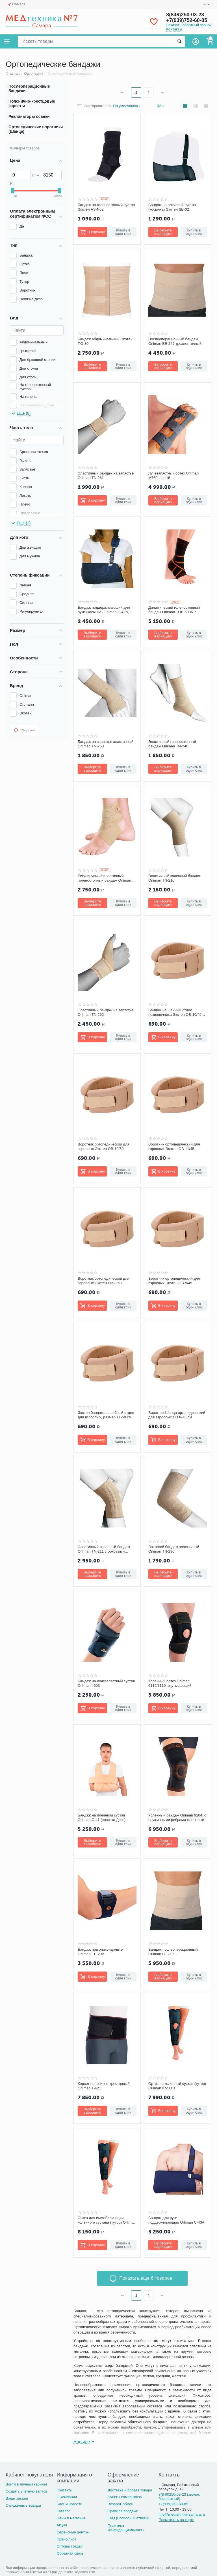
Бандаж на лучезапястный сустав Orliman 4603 (106, 1683)
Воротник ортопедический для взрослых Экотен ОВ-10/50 (103, 1146)
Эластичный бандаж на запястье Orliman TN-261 (106, 475)
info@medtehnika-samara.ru (182, 2514)
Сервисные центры (73, 2532)
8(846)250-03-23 (185, 14)
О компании (67, 2497)
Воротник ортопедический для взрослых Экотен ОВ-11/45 (174, 1146)
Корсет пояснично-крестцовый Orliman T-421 (104, 2085)
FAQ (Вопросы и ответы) (128, 2518)
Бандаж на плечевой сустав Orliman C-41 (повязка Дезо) (101, 1817)
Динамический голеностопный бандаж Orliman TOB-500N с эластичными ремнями (174, 609)
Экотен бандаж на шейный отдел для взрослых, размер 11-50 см (106, 1414)
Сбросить (24, 730)
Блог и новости (69, 2504)
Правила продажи (123, 2511)
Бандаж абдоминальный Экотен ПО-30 (105, 341)
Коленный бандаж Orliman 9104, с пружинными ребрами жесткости (177, 1817)
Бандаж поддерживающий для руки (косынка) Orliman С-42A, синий (104, 609)
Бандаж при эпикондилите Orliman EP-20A (100, 1951)
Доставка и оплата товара (130, 2490)
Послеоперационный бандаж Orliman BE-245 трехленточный (174, 341)
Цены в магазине (71, 2518)
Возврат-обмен (120, 2504)
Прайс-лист (66, 2539)
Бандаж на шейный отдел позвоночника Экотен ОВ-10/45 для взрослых (174, 1012)
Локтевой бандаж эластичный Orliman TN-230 (173, 1549)
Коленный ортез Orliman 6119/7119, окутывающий (170, 1683)
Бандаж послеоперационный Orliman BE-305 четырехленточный (173, 1951)
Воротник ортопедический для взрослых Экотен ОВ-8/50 (103, 1280)
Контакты (174, 29)
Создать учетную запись (26, 2491)
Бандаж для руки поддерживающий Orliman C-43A (176, 2220)
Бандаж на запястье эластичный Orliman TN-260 (105, 744)
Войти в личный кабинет (26, 2484)
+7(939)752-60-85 (186, 20)
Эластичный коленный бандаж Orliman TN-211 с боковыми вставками (104, 1549)
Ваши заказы (17, 2498)
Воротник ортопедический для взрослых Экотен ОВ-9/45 (174, 1280)
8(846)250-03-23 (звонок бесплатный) (179, 2496)
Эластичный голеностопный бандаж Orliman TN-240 (172, 744)
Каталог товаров (7, 41)
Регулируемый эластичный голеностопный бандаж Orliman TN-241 (104, 878)
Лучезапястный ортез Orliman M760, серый (173, 475)
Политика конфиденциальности (126, 2528)
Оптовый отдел (70, 2546)
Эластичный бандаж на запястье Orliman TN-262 (106, 1012)
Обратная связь (70, 2553)
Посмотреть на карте (176, 2520)
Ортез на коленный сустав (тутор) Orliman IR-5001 (177, 2085)
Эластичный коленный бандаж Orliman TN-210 (174, 878)
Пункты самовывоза (125, 2497)
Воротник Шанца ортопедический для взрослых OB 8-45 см (176, 1414)
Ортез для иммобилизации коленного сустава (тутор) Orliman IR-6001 (107, 2220)
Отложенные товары (23, 2505)
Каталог (63, 2511)
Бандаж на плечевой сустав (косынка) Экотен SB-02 (172, 207)
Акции (62, 2525)
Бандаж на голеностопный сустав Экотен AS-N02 (106, 207)
